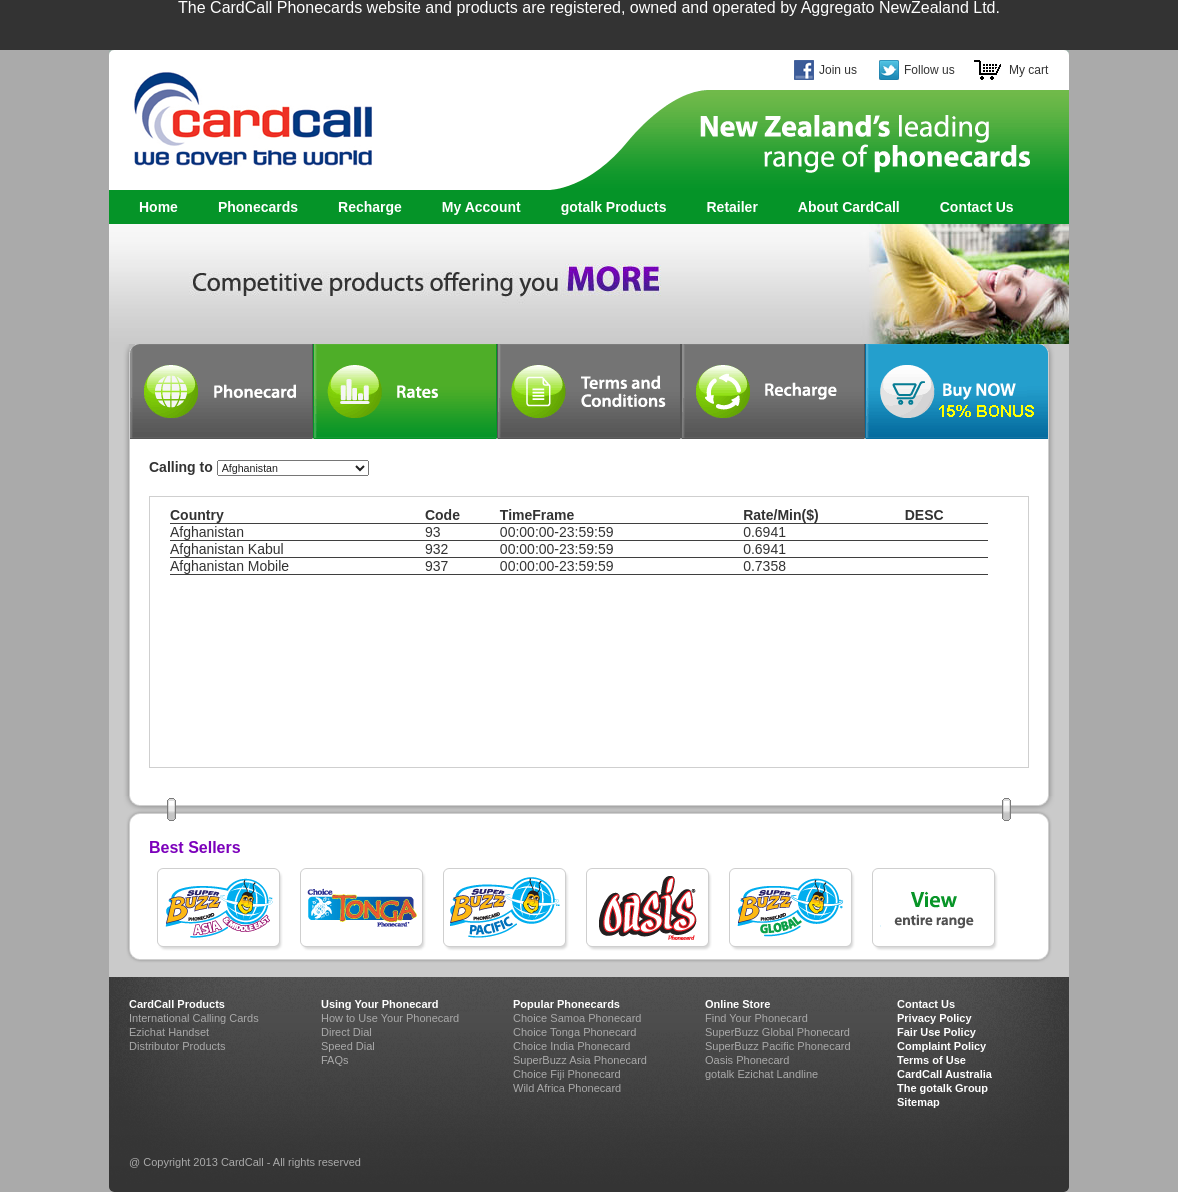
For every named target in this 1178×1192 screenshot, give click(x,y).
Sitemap (918, 1102)
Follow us (929, 70)
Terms (589, 391)
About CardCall (849, 207)
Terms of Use (931, 1060)
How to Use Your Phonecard (390, 1018)
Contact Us (977, 207)
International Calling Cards (194, 1018)
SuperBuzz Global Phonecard (777, 1032)
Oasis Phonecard (747, 1060)
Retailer (731, 207)
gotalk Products (608, 207)
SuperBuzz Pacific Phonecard (778, 1046)
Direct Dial (346, 1032)
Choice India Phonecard (571, 1046)
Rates (405, 391)
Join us (838, 70)
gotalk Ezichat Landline (761, 1074)
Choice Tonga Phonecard (574, 1032)
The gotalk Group (942, 1088)
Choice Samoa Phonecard (577, 1018)
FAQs (335, 1060)
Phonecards (253, 207)
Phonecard (221, 391)
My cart (1028, 70)
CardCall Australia (944, 1074)
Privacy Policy (934, 1018)
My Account (481, 207)
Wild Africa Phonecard (567, 1088)
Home (158, 207)
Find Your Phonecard (756, 1018)
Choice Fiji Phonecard (567, 1074)
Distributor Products (177, 1046)
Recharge (370, 207)
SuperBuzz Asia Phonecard (580, 1060)
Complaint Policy (941, 1046)
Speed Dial (348, 1046)
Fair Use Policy (936, 1032)
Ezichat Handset (169, 1032)
